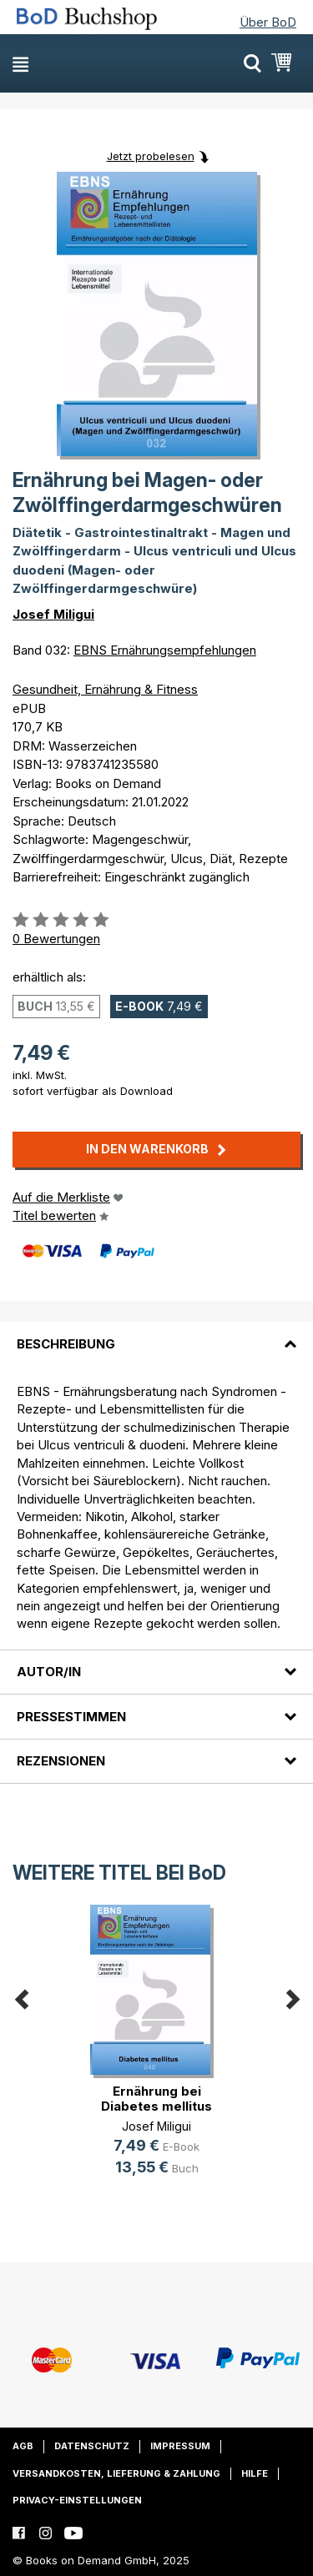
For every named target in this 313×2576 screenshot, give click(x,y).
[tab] (156, 1333)
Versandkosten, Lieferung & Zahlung (116, 2473)
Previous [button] (21, 1996)
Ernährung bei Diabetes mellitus (156, 2098)
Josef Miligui (53, 614)
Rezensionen (61, 1761)
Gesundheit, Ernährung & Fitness (105, 689)
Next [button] (292, 1996)
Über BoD (268, 22)
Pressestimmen (71, 1717)
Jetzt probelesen (150, 156)
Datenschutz (91, 2446)
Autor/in (49, 1672)
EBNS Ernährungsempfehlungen (164, 650)
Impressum (180, 2446)
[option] (156, 2053)
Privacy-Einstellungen (77, 2500)
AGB (23, 2446)
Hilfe (254, 2473)
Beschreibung (66, 1344)
